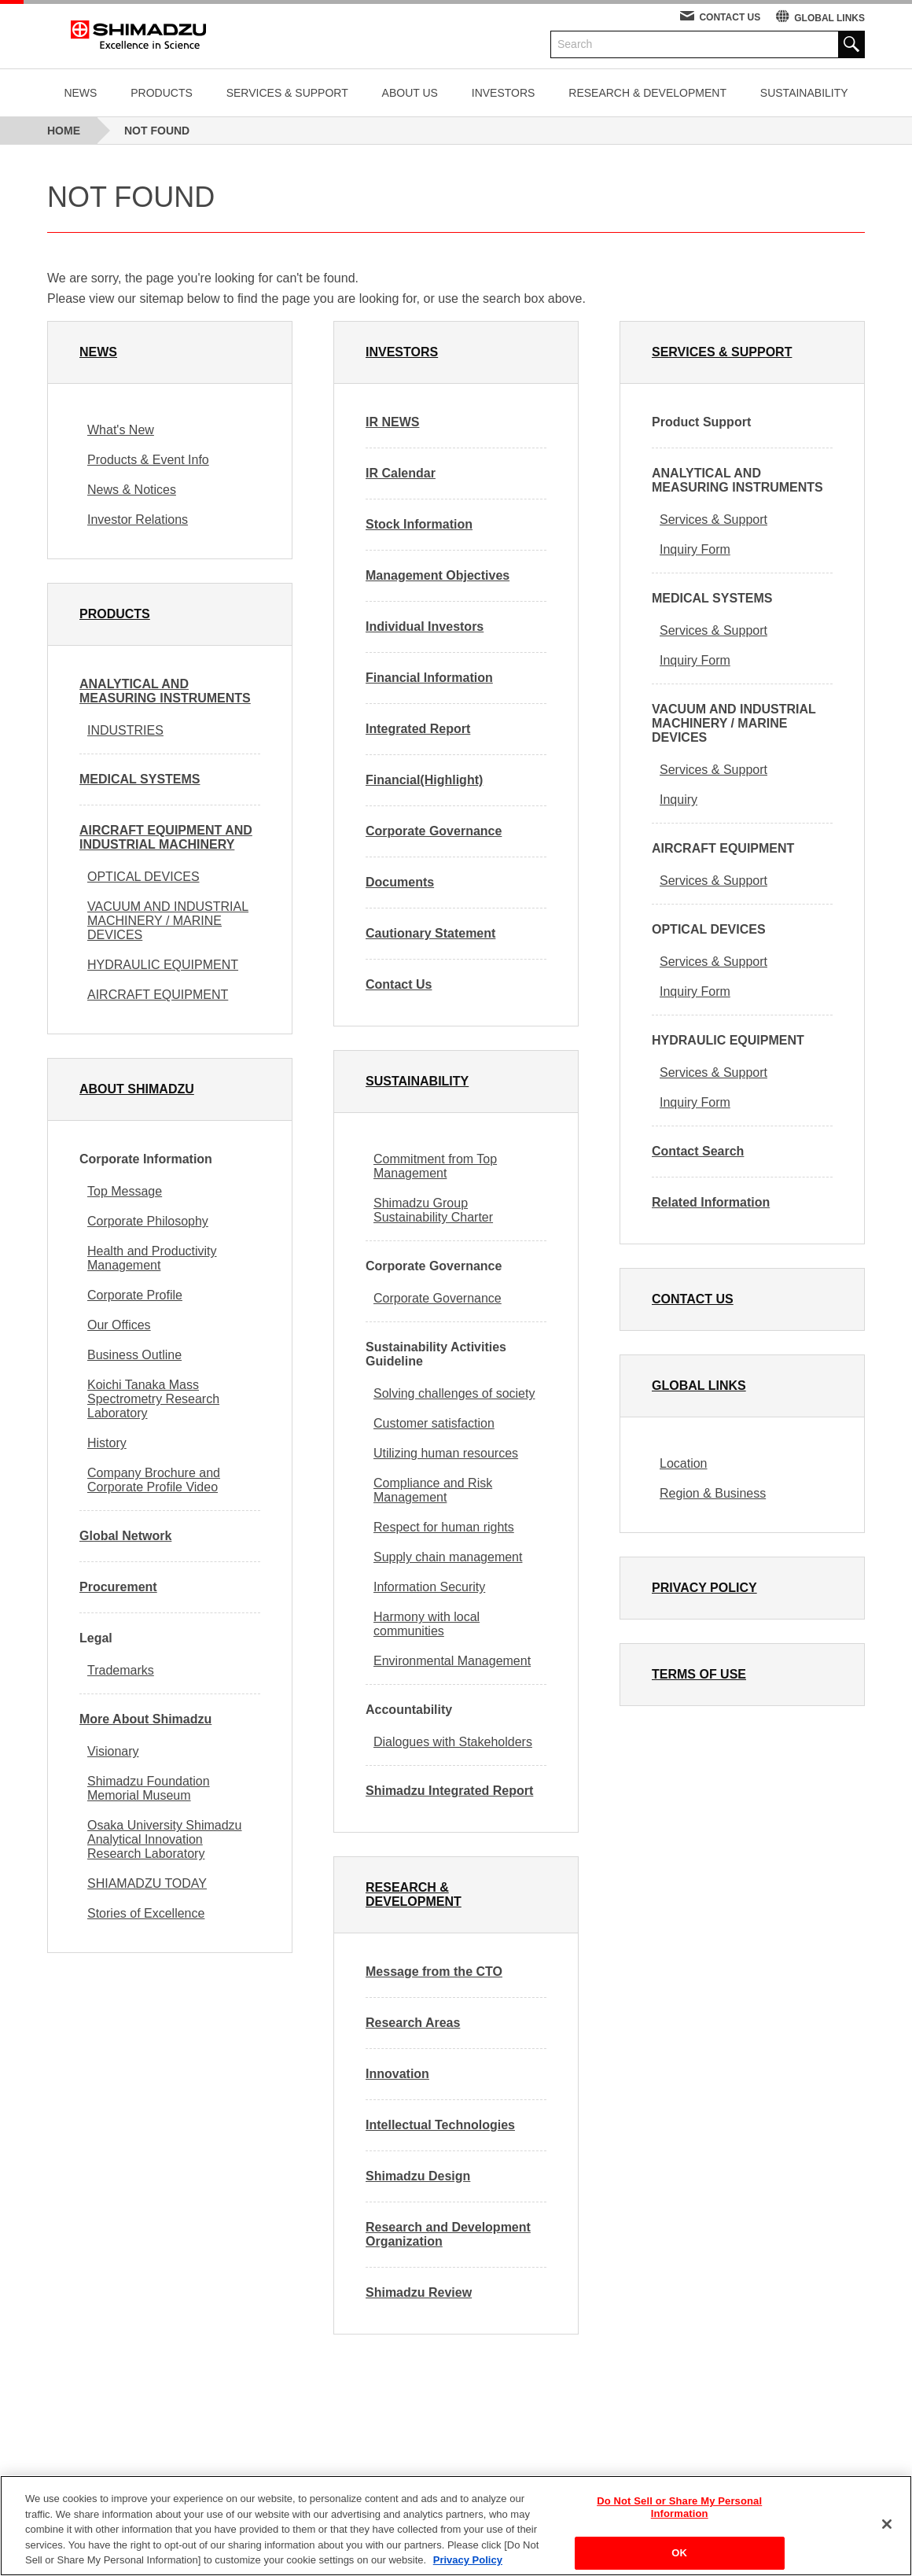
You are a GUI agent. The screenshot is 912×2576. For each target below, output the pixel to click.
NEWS (80, 93)
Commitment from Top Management (435, 1166)
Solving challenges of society (454, 1393)
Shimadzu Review (419, 2292)
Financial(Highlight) (424, 780)
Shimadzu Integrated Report (449, 1790)
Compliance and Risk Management (432, 1490)
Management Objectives (437, 575)
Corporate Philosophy (147, 1221)
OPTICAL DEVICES (143, 876)
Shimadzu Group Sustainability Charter (433, 1210)
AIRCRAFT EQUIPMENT (157, 994)
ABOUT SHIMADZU (136, 1089)
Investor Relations (137, 519)
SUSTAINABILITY (804, 93)
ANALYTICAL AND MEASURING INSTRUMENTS (165, 691)
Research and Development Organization (448, 2234)
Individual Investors (425, 626)
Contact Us (399, 984)
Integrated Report (418, 728)
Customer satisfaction (434, 1423)
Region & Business (713, 1493)
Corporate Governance (434, 831)
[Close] (887, 2531)
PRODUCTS (162, 93)
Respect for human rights (443, 1527)
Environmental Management (452, 1661)
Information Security (429, 1587)
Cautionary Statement (430, 933)
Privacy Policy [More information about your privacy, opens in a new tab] (467, 2568)
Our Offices (119, 1325)
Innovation (397, 2073)
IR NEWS (392, 422)
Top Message (124, 1191)
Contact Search (698, 1151)
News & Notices (131, 489)
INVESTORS (503, 93)
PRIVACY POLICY (704, 1587)
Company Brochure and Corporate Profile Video (153, 1480)
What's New (120, 430)
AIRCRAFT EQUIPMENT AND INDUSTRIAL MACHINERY (165, 837)
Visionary (113, 1751)
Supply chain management (447, 1557)
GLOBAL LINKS (829, 18)
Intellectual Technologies (440, 2125)
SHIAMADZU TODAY (147, 1883)
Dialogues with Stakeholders (452, 1742)
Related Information (711, 1202)
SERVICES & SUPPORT (287, 93)
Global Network (125, 1535)
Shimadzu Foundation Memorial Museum (148, 1788)
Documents (400, 882)
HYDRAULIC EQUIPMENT (162, 964)
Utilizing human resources (445, 1453)
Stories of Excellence (145, 1913)
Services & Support (713, 519)
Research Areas (413, 2022)
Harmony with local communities (426, 1624)
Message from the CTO (434, 1971)
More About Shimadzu (145, 1719)
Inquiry (678, 799)
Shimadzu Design (418, 2176)
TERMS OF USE (699, 1674)
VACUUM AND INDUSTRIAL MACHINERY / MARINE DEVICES (167, 921)
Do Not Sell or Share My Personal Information (679, 2515)
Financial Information (429, 677)
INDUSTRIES (125, 730)
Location (684, 1463)
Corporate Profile (134, 1295)
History (107, 1443)
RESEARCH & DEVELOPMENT (647, 93)
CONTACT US (729, 17)
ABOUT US (410, 93)
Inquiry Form (695, 549)
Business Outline (134, 1355)
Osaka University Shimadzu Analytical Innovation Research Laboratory (164, 1839)
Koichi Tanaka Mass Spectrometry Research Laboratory (153, 1399)
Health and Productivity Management (152, 1258)
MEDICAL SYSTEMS (139, 779)
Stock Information (419, 524)
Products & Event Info (148, 459)
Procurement (118, 1587)
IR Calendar (401, 473)
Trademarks (120, 1670)
